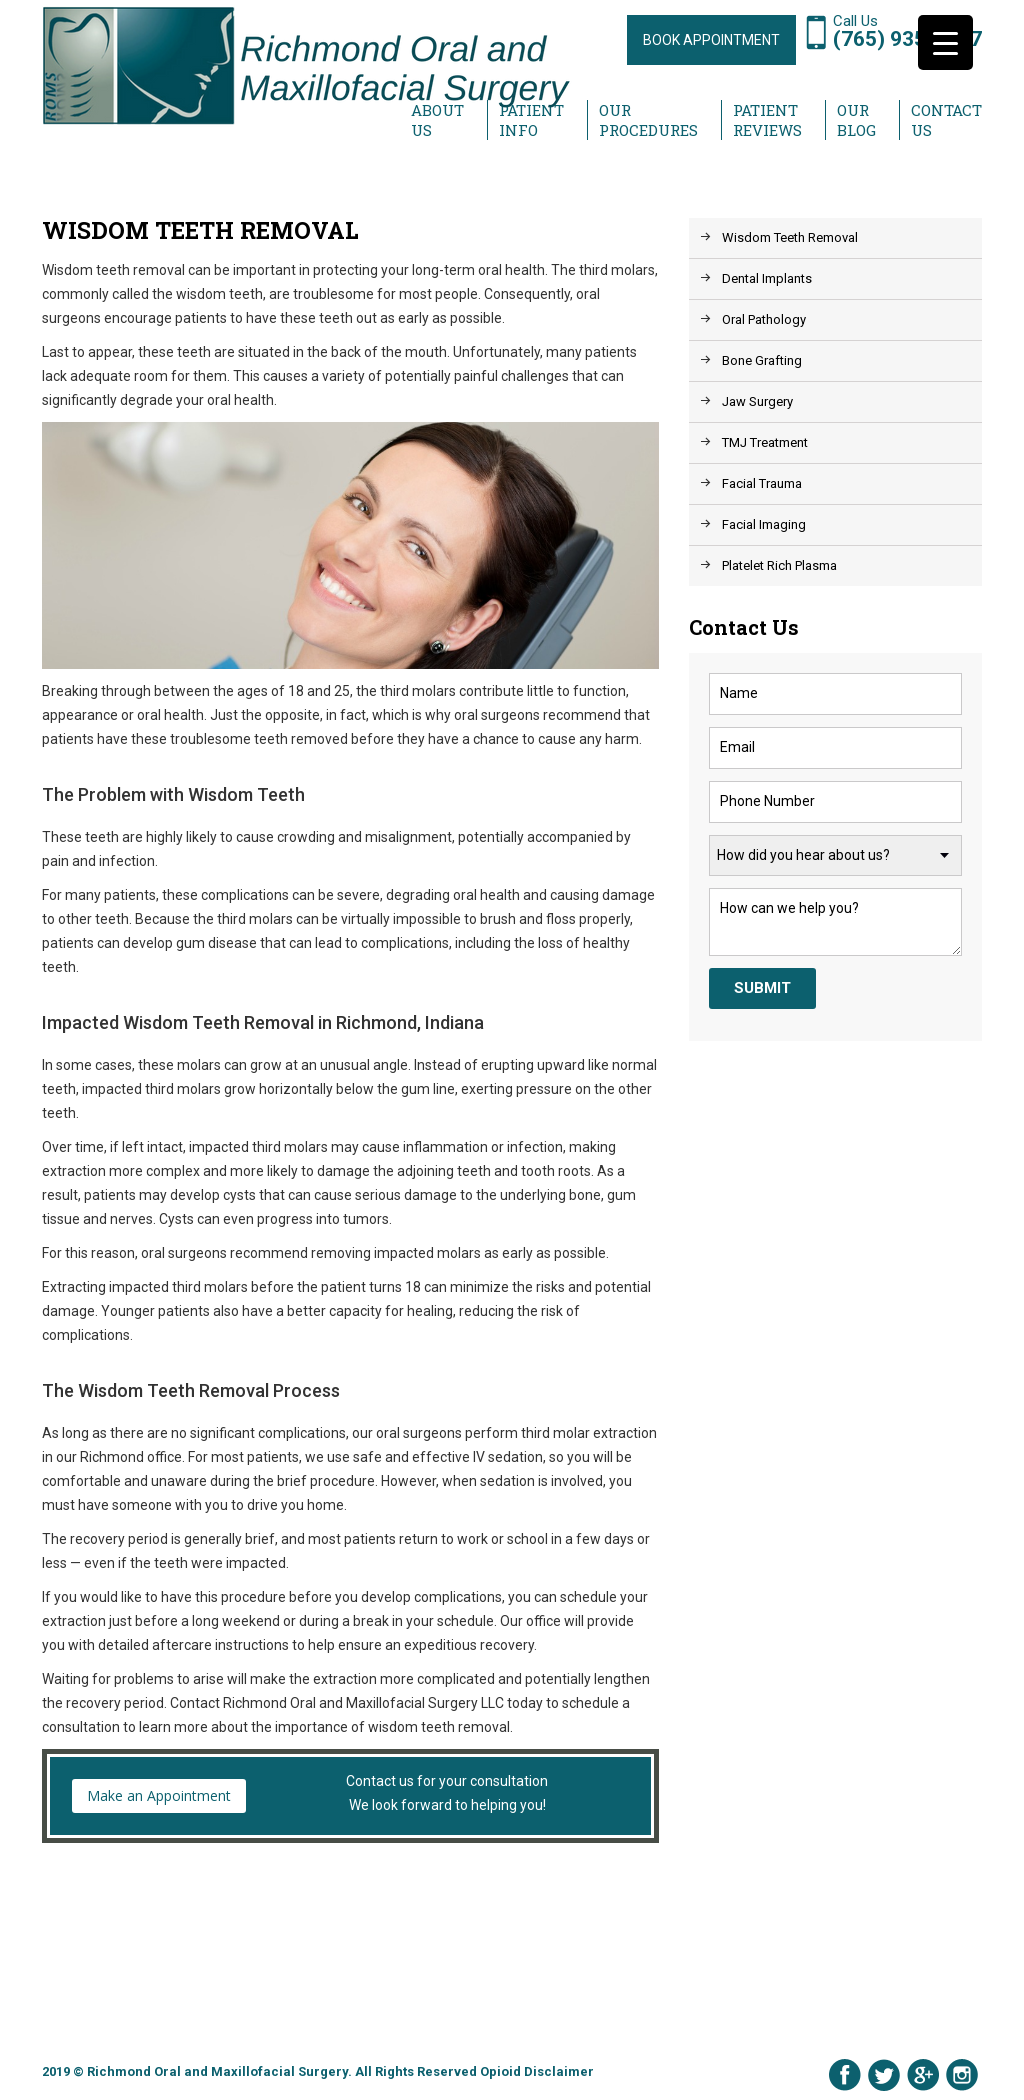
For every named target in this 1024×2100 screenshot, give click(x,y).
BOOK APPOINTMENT (711, 40)
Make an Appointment (159, 1795)
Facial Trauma (762, 483)
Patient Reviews (767, 120)
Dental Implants (767, 278)
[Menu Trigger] (945, 42)
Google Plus (923, 2075)
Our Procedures (648, 120)
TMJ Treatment (765, 442)
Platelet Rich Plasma (779, 565)
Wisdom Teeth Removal (790, 237)
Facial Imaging (764, 524)
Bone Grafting (762, 360)
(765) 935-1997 (907, 39)
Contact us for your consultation (350, 1795)
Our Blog (856, 120)
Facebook (845, 2075)
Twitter (884, 2075)
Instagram (962, 2075)
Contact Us (946, 120)
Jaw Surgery (757, 401)
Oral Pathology (764, 319)
